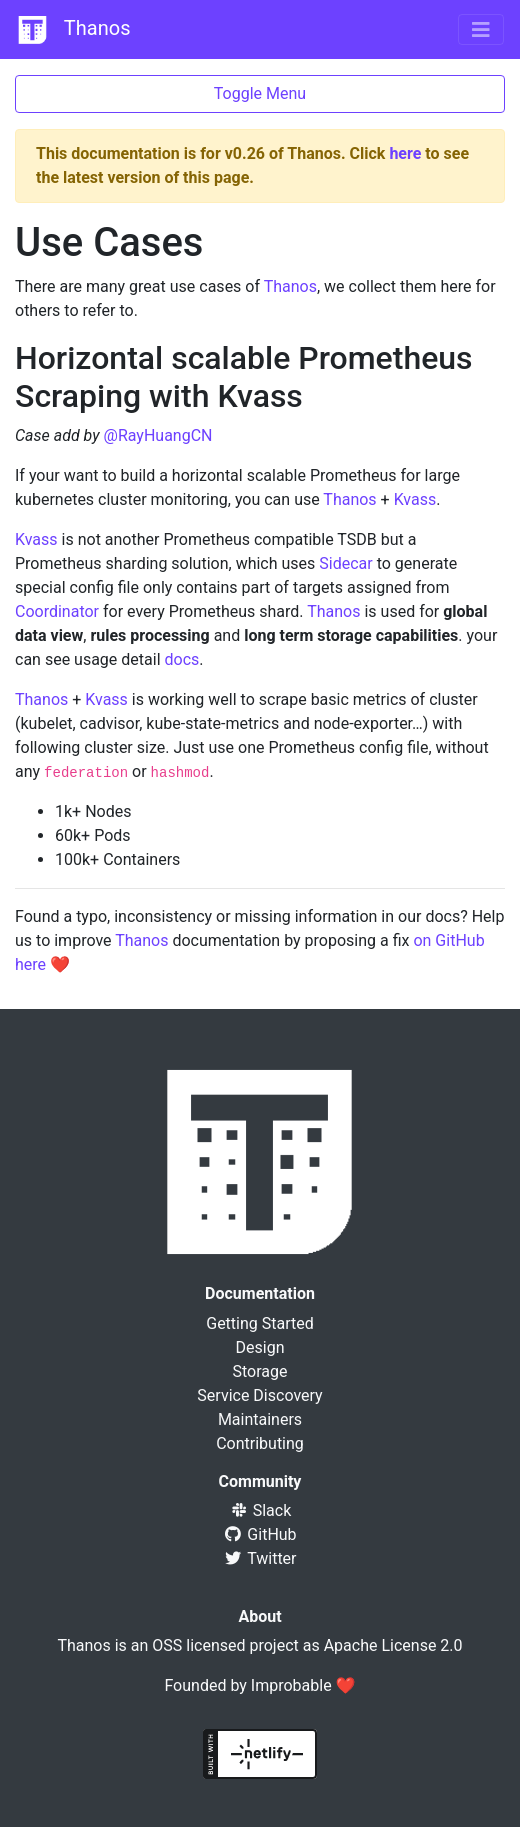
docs (182, 659)
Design (260, 1347)
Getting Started (260, 1323)
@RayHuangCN (158, 435)
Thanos (73, 30)
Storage (260, 1371)
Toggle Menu (260, 93)
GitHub (259, 1534)
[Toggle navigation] (481, 30)
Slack (260, 1510)
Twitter (259, 1558)
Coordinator (57, 611)
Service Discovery (259, 1395)
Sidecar (345, 563)
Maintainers (260, 1419)
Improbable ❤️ (303, 1685)
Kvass (415, 499)
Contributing (260, 1443)
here (405, 153)
